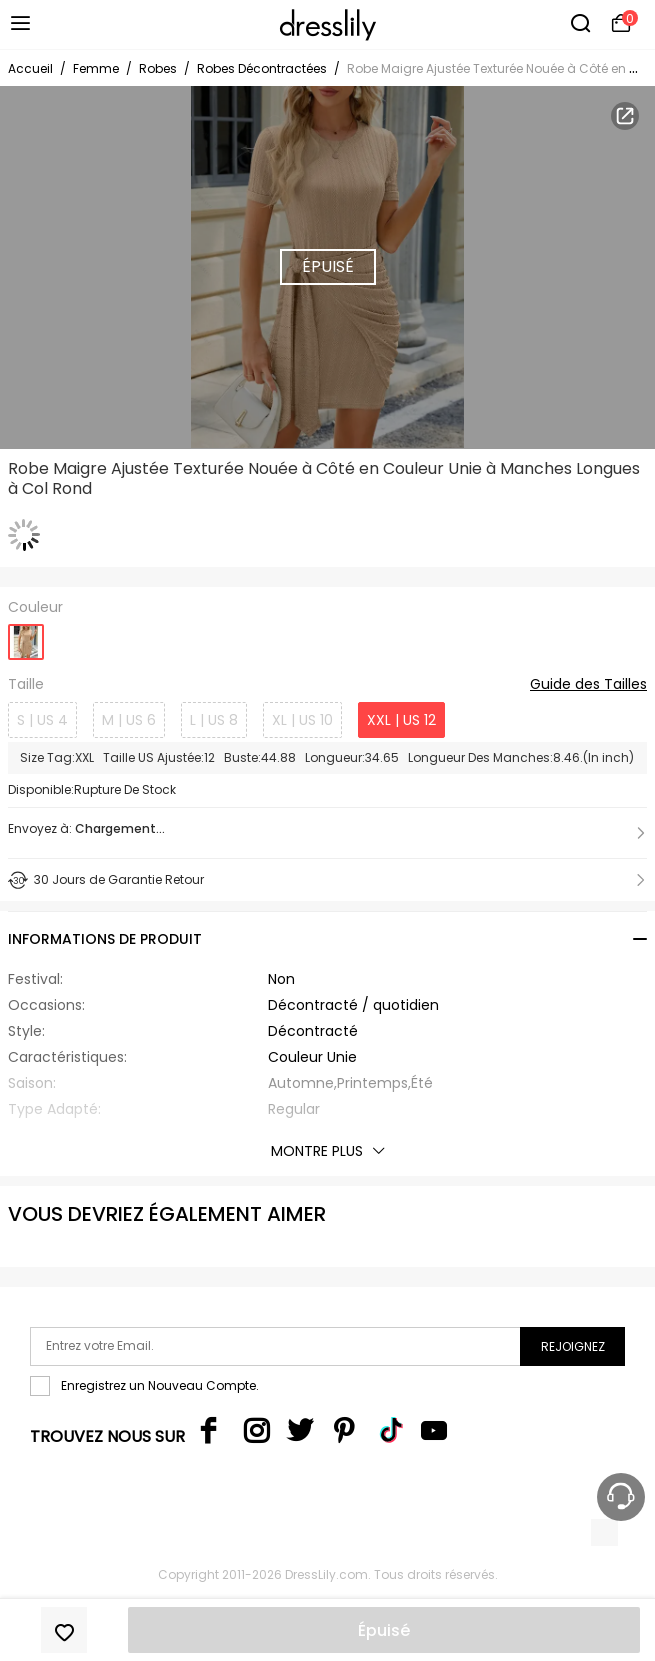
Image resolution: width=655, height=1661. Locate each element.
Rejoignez (573, 1346)
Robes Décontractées (262, 68)
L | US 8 (214, 720)
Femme (96, 68)
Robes (158, 68)
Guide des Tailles (588, 685)
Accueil (30, 68)
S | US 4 (42, 720)
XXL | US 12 (401, 720)
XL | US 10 (302, 720)
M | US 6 (129, 720)
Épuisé (384, 1630)
